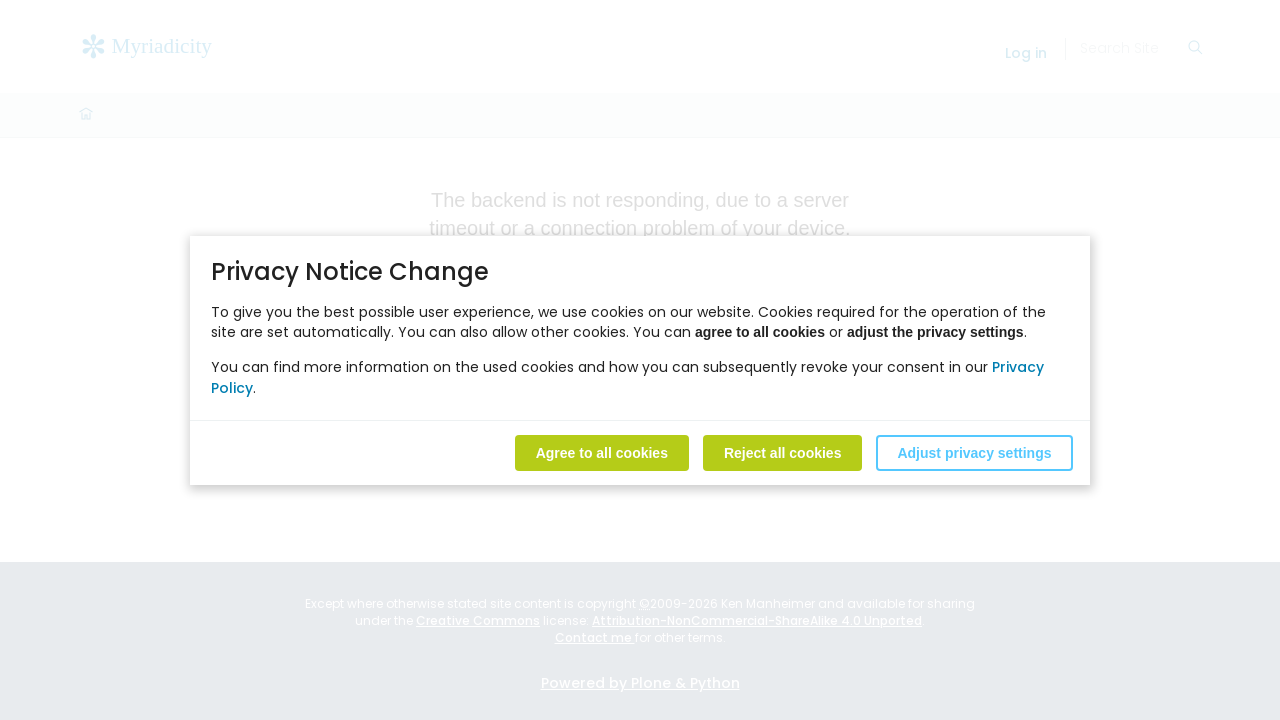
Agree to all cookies (602, 452)
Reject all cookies (783, 452)
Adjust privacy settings (974, 452)
